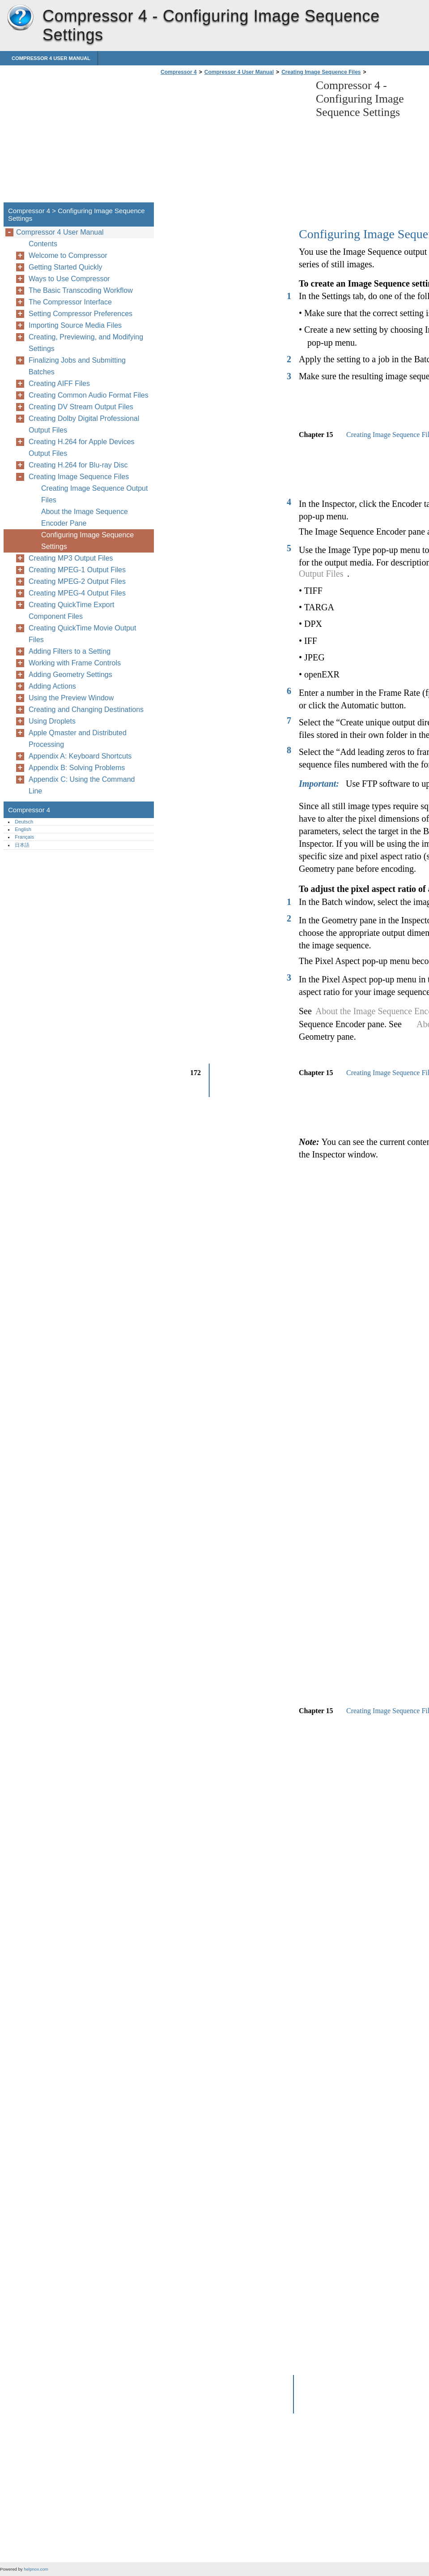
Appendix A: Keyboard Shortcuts (80, 756)
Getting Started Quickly (65, 267)
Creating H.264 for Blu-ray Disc (78, 465)
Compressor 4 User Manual (51, 58)
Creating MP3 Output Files (71, 558)
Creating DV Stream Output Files (81, 407)
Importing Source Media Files (75, 325)
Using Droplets (52, 721)
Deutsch (24, 821)
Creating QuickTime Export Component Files (71, 610)
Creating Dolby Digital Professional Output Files (84, 424)
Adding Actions (52, 686)
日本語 (22, 845)
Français (24, 837)
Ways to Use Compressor (69, 279)
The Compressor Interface (70, 302)
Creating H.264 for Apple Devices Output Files (82, 447)
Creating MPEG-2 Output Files (77, 581)
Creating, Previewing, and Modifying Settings (86, 342)
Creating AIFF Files (59, 383)
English (23, 829)
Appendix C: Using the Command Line (82, 785)
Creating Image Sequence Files (321, 72)
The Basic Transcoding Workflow (81, 290)
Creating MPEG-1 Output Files (77, 570)
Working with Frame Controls (75, 663)
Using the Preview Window (71, 698)
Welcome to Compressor (68, 255)
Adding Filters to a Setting (69, 651)
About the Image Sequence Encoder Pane (84, 517)
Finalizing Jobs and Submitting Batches (77, 366)
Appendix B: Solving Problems (77, 768)
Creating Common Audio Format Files (89, 395)
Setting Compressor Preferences (80, 313)
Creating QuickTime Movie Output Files (82, 633)
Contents (43, 244)
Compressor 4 (20, 17)
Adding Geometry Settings (70, 674)
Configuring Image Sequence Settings (87, 540)
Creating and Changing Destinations (86, 709)
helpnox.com (36, 2569)
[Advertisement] (233, 141)
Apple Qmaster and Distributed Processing (78, 738)
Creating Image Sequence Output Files (94, 494)
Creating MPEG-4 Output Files (77, 593)
